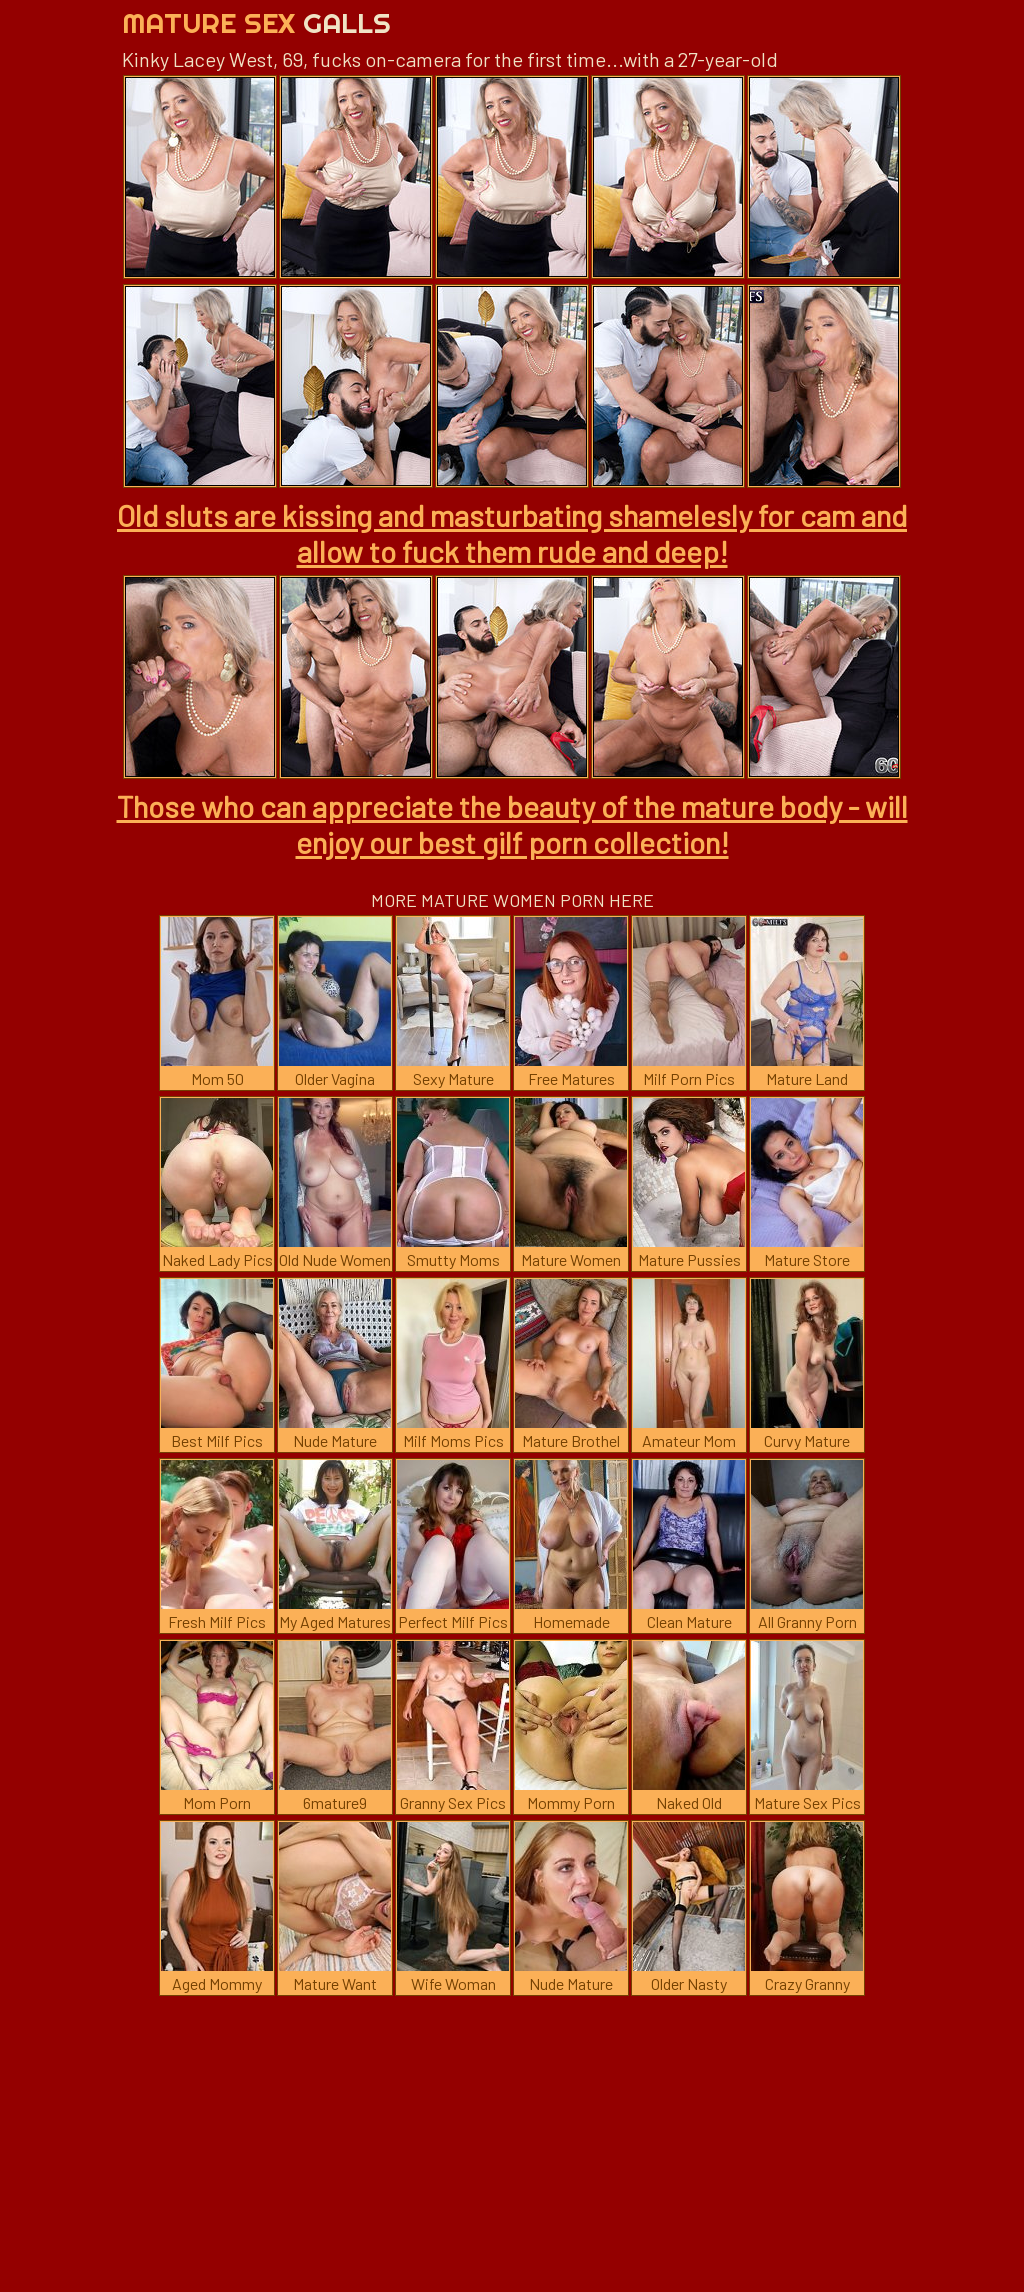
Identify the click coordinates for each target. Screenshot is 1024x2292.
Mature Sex (256, 22)
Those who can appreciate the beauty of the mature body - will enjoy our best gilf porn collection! (512, 824)
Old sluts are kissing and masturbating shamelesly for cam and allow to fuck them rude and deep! (512, 533)
